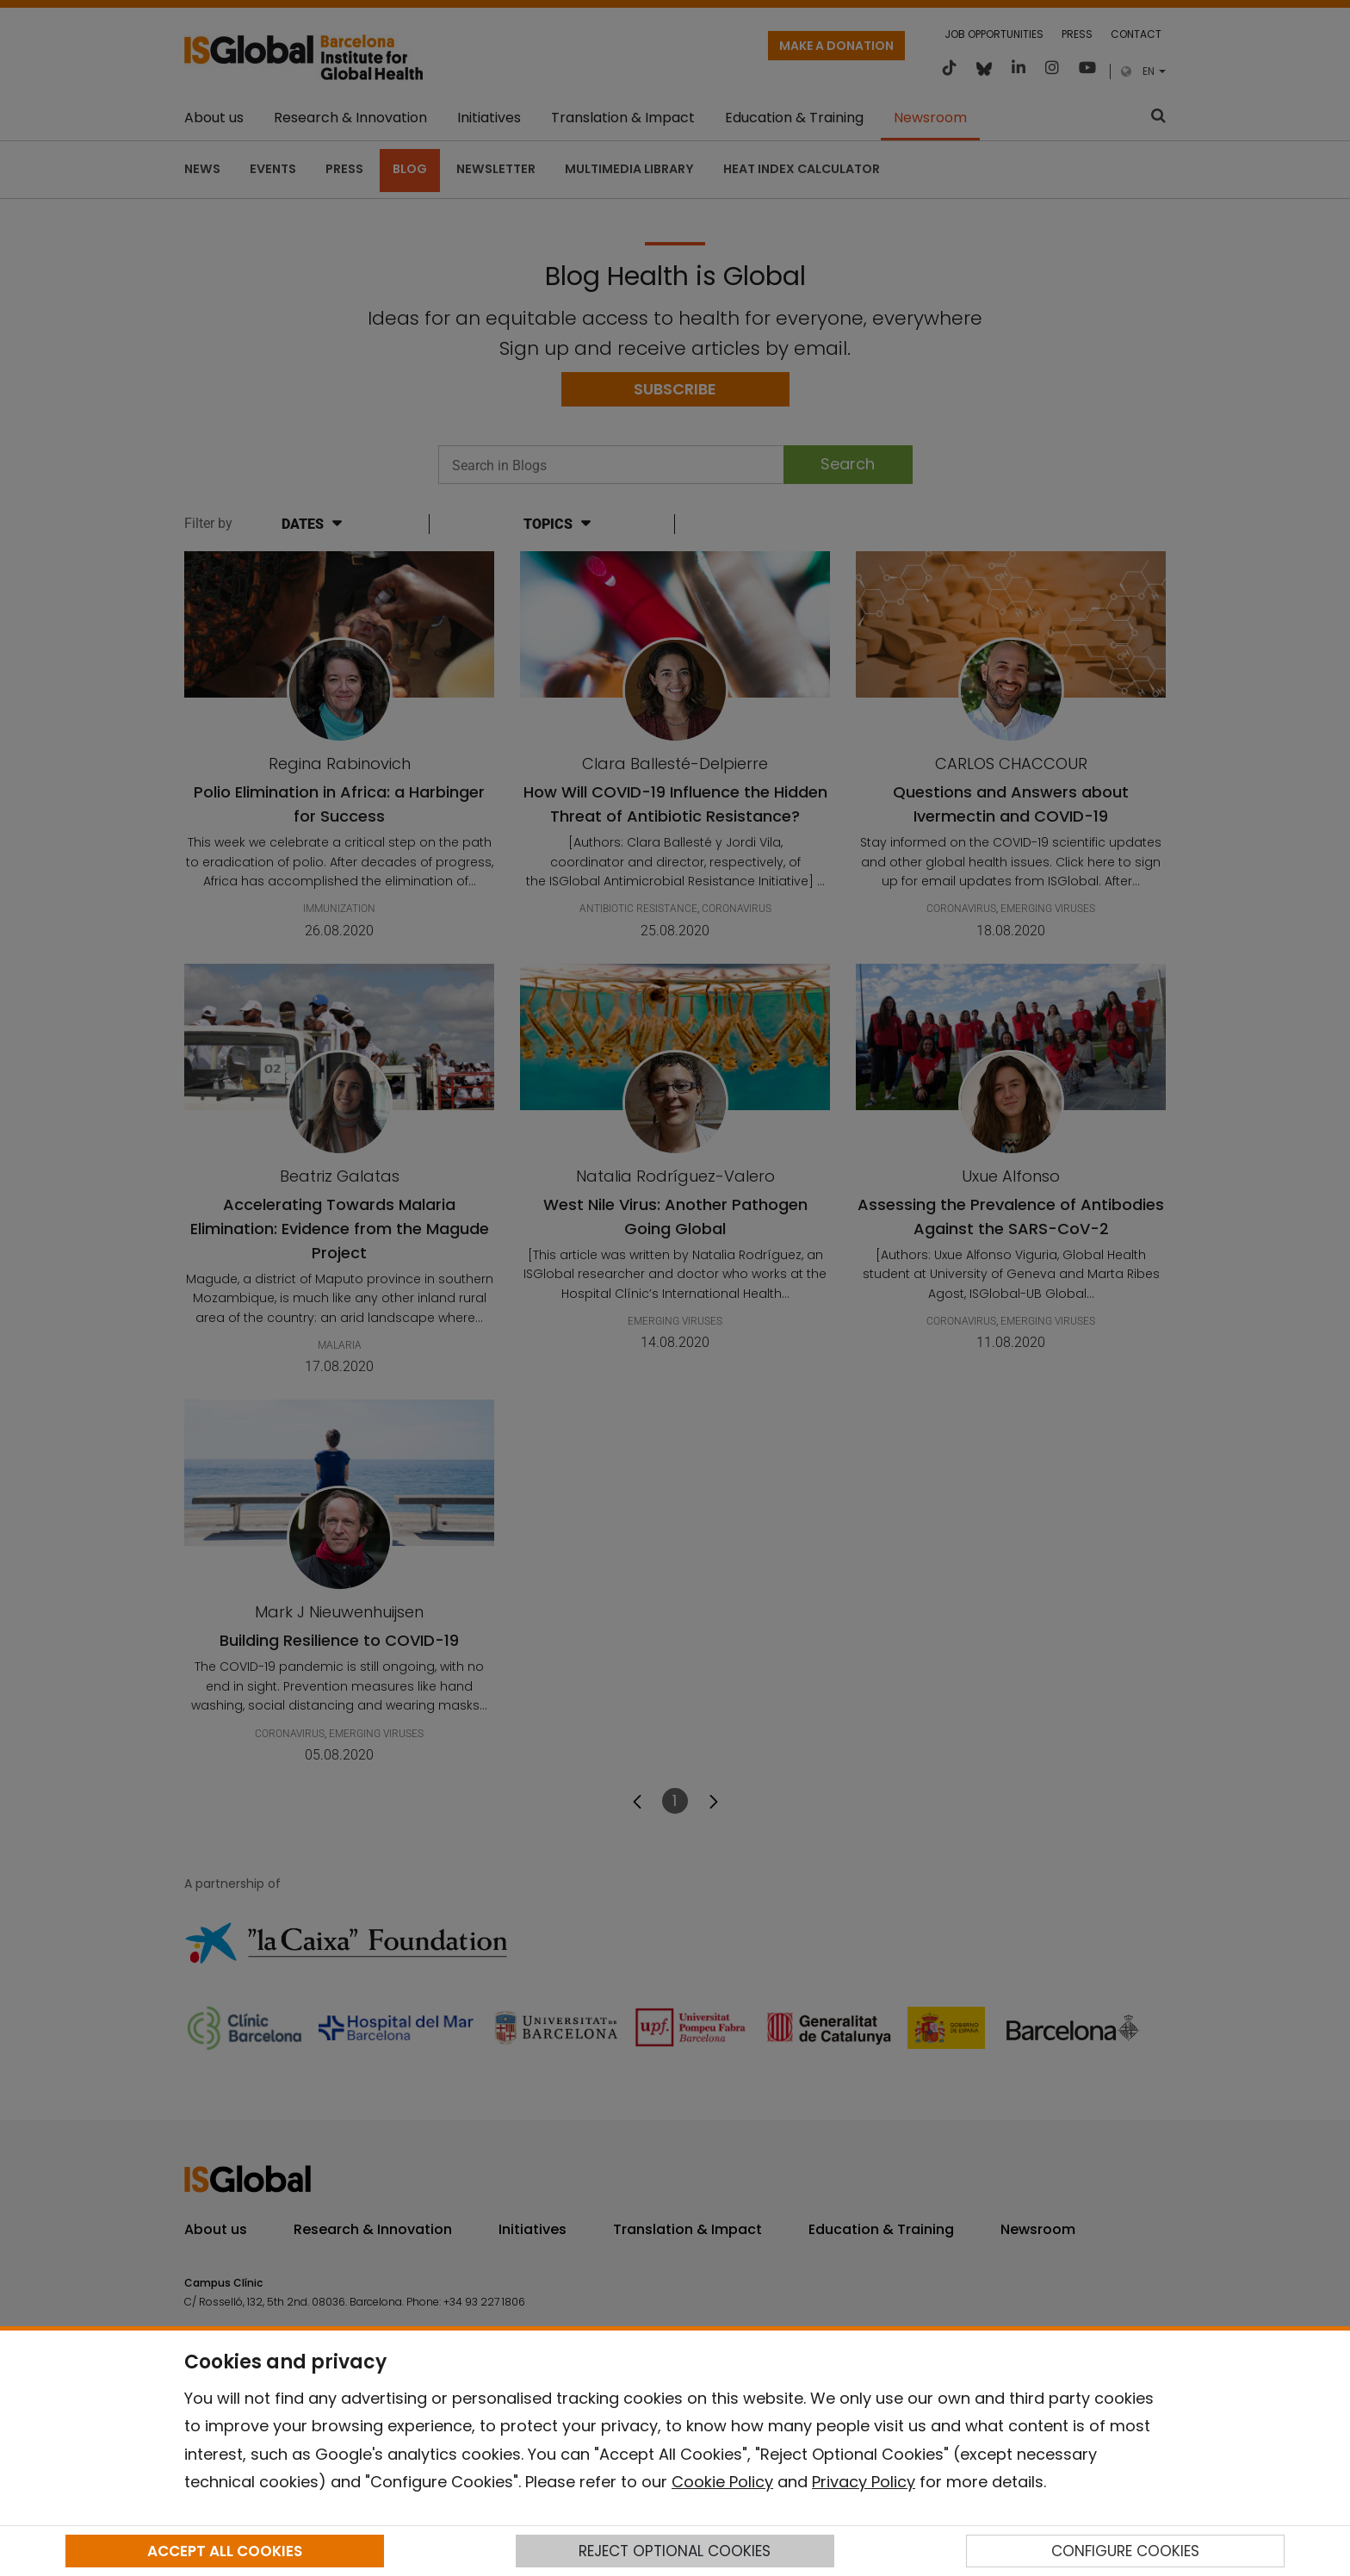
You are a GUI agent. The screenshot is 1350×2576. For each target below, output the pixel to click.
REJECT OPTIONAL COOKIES (675, 2551)
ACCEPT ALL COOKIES (224, 2551)
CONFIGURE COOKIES (1125, 2551)
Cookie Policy (722, 2481)
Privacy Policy (863, 2481)
